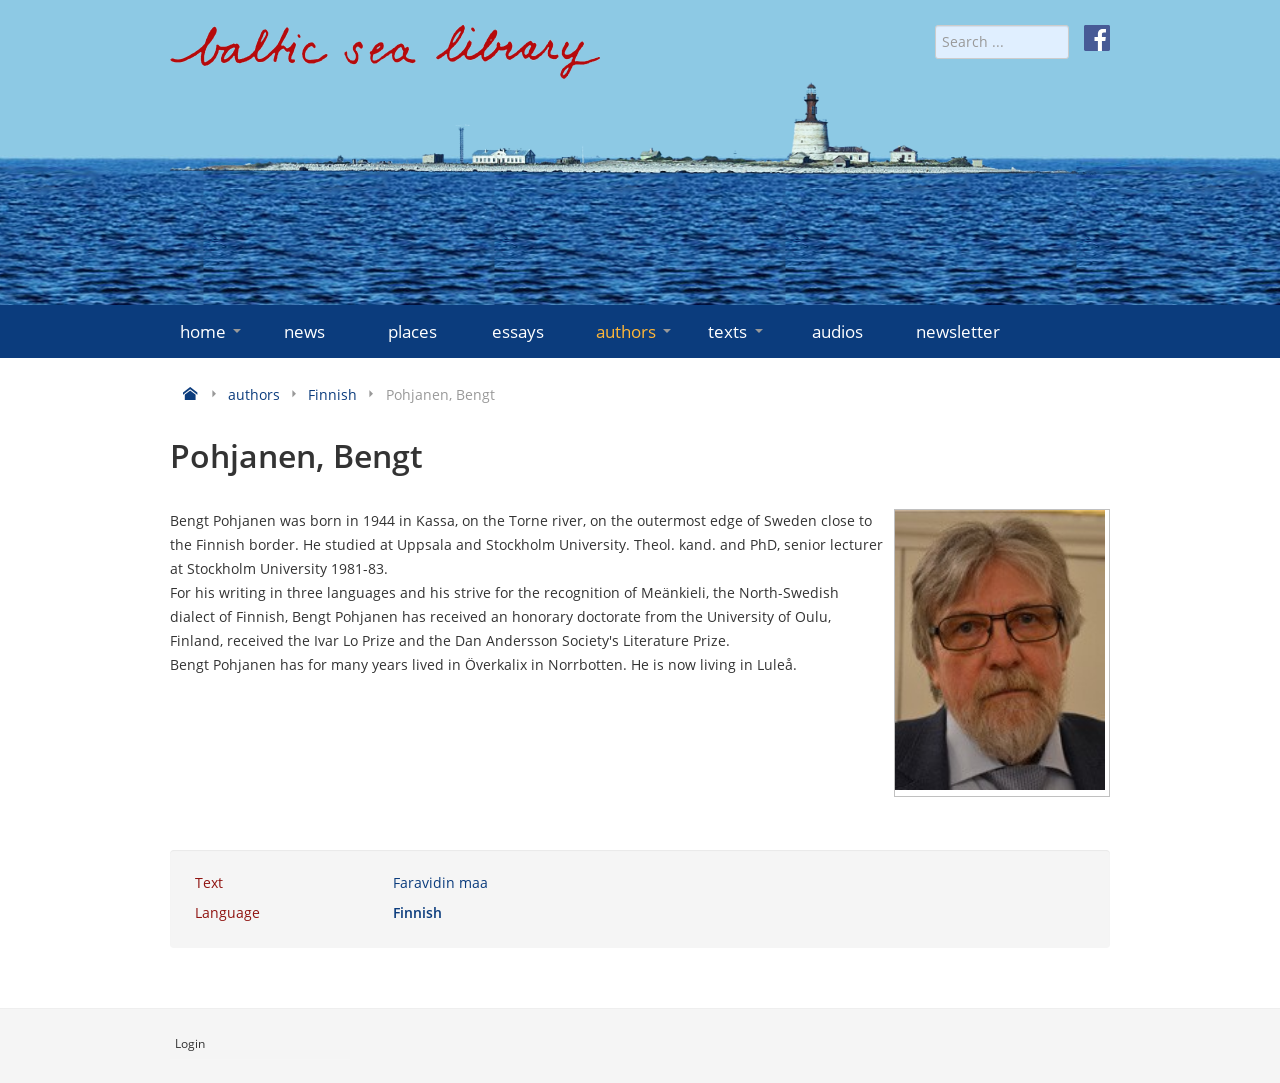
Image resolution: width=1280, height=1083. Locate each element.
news (304, 331)
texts (737, 331)
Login (190, 1043)
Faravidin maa (440, 882)
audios (837, 331)
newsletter (958, 331)
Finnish (417, 912)
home (212, 331)
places (412, 331)
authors (635, 331)
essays (518, 331)
